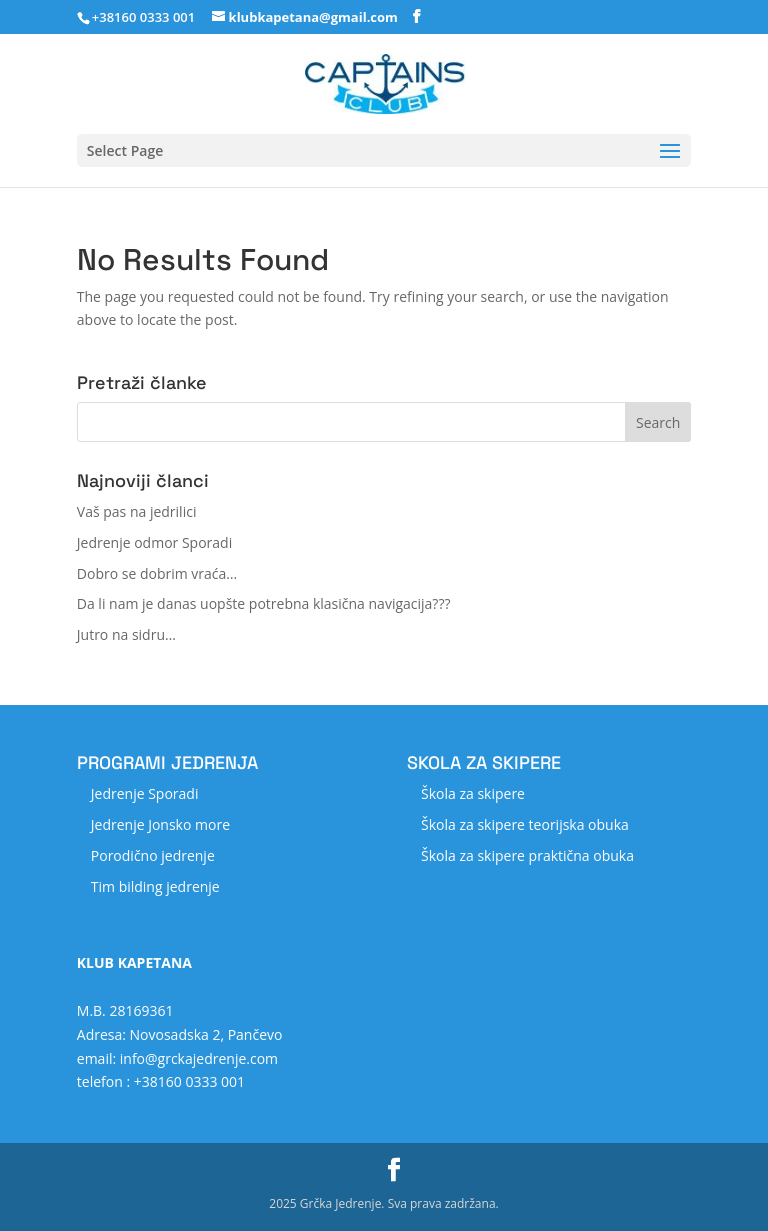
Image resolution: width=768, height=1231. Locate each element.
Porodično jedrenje (153, 855)
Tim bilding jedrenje (155, 886)
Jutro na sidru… (126, 634)
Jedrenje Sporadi (145, 793)
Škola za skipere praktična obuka (527, 855)
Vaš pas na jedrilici (137, 511)
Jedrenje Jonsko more (160, 824)
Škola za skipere (473, 793)
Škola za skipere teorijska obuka (525, 824)
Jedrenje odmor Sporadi (154, 542)
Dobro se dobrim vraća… (157, 573)
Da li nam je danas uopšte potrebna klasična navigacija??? (264, 603)
